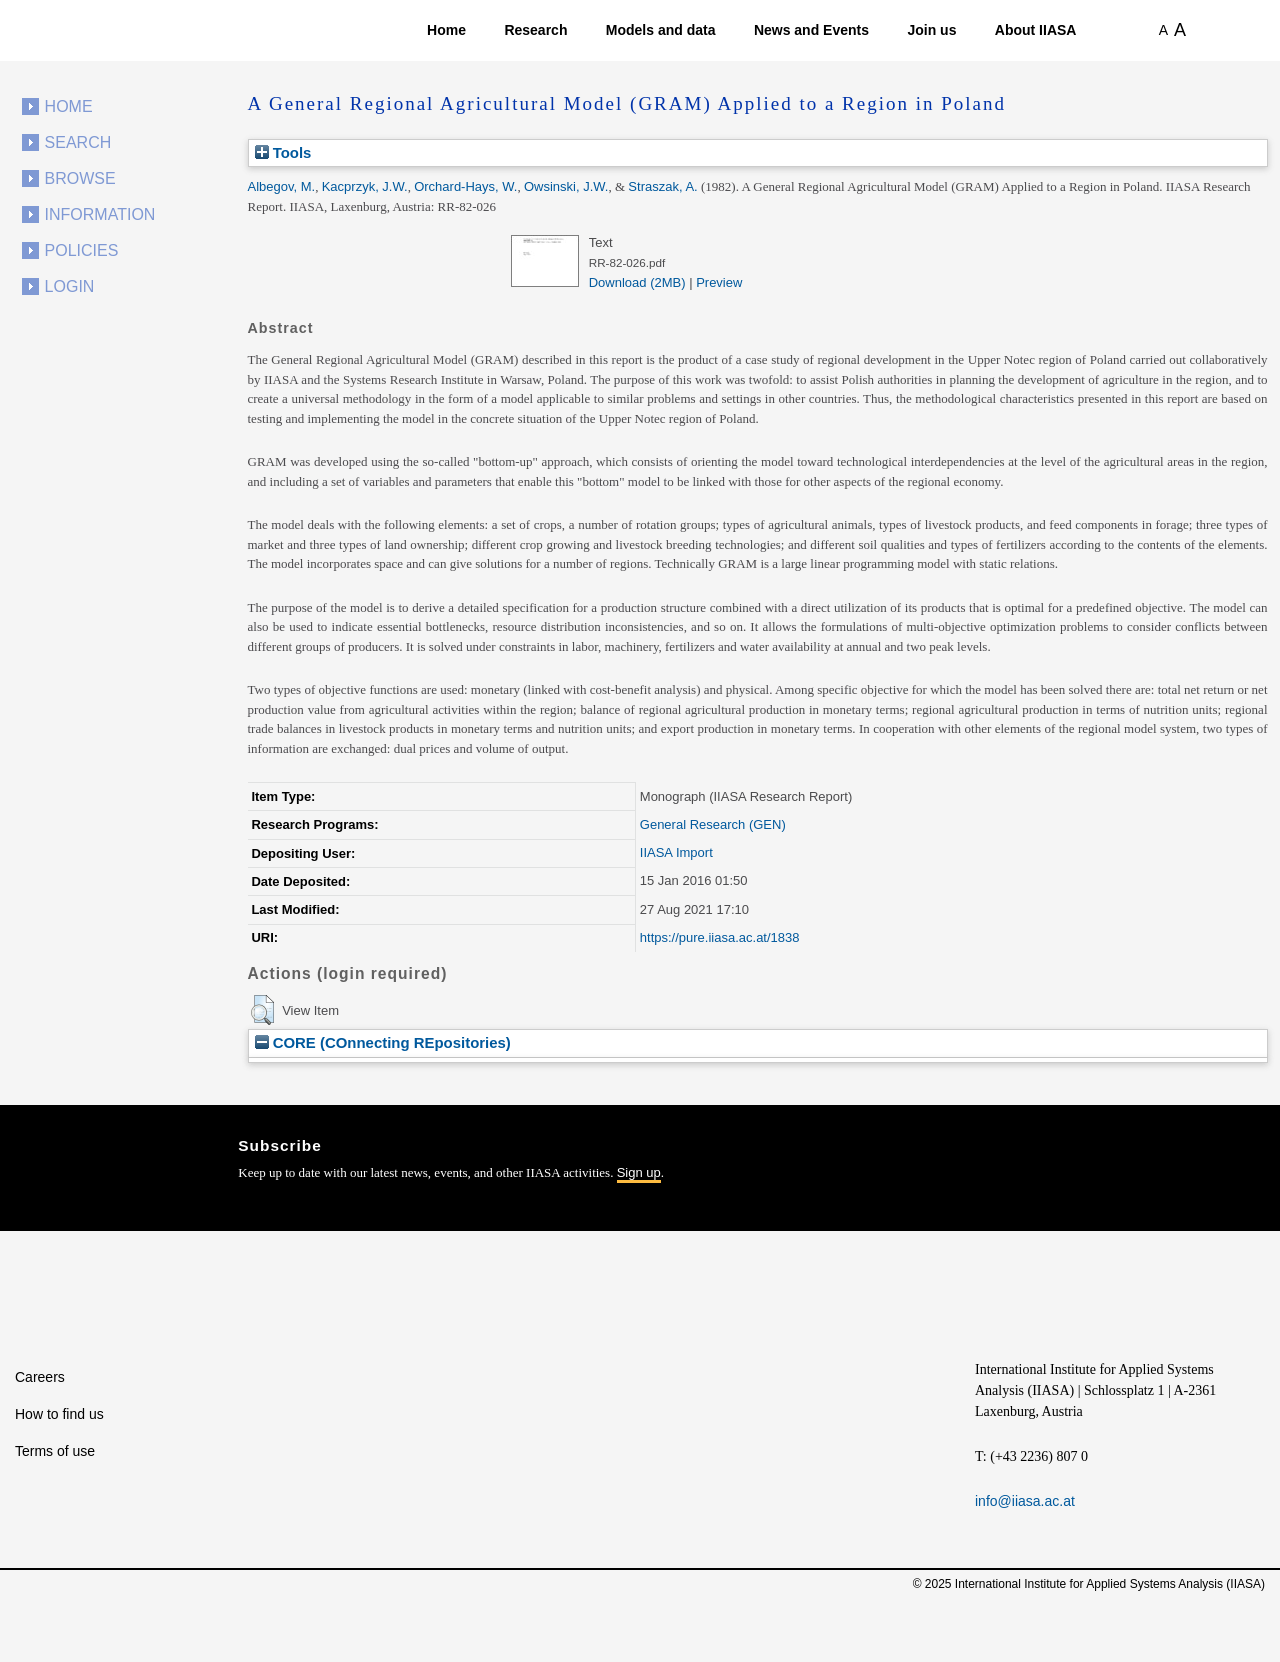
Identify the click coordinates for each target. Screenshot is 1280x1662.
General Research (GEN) (713, 824)
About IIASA (1036, 30)
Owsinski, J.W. (566, 186)
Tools (283, 152)
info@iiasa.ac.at (1025, 1501)
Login (70, 286)
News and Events (811, 30)
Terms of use (55, 1451)
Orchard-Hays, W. (465, 186)
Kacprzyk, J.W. (365, 186)
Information (100, 214)
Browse (80, 178)
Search (78, 142)
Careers (40, 1377)
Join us (931, 30)
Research (535, 30)
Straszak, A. (662, 186)
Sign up (639, 1172)
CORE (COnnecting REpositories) (383, 1042)
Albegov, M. (282, 186)
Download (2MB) (637, 282)
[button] (262, 1010)
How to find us (59, 1414)
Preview (719, 282)
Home (446, 30)
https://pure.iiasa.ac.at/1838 (720, 937)
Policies (82, 250)
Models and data (661, 30)
